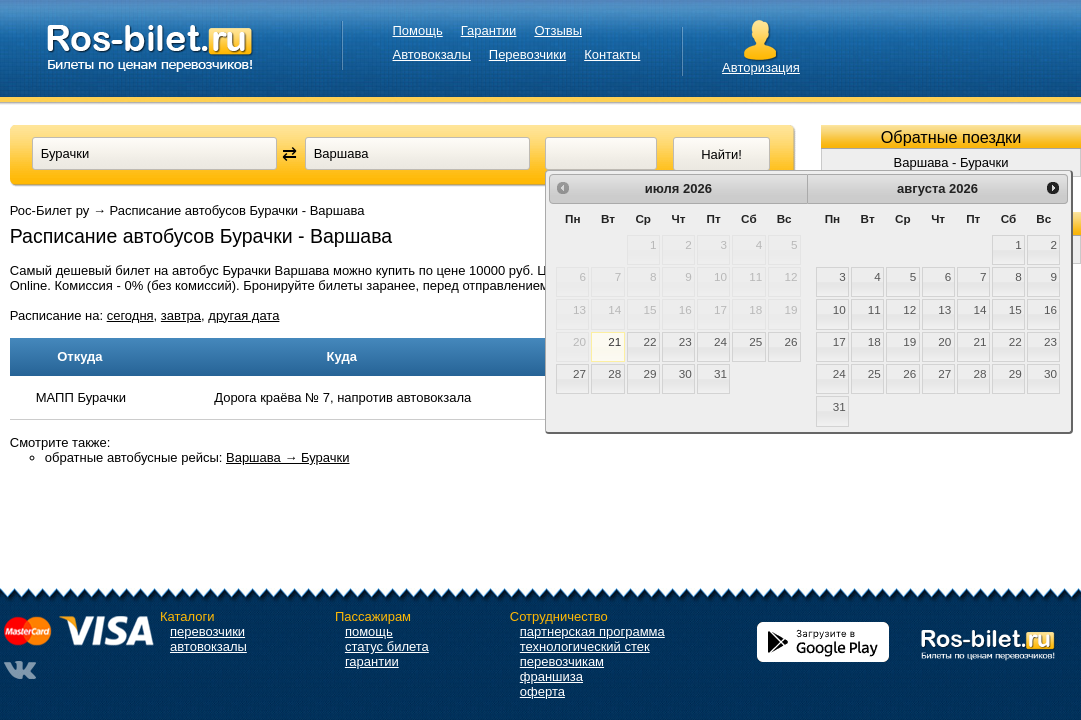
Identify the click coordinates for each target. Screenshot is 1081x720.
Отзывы (558, 30)
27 (579, 373)
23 (685, 341)
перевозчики (207, 631)
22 (650, 341)
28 (614, 373)
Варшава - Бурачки (951, 162)
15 (1015, 309)
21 (614, 341)
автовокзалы (208, 646)
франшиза (551, 676)
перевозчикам (562, 661)
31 (720, 373)
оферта (542, 691)
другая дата (243, 315)
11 (874, 309)
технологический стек (585, 646)
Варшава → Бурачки (288, 457)
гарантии (372, 661)
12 (909, 309)
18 (874, 341)
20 (944, 341)
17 (839, 341)
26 (790, 341)
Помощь (418, 30)
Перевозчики (527, 54)
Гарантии (489, 30)
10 (839, 309)
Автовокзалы (432, 54)
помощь (369, 631)
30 (685, 373)
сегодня (130, 315)
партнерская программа (592, 631)
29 (650, 373)
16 (1050, 309)
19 (909, 341)
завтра (181, 315)
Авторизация (761, 67)
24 (720, 341)
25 (755, 341)
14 (980, 309)
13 (944, 309)
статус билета (387, 646)
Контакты (612, 54)
